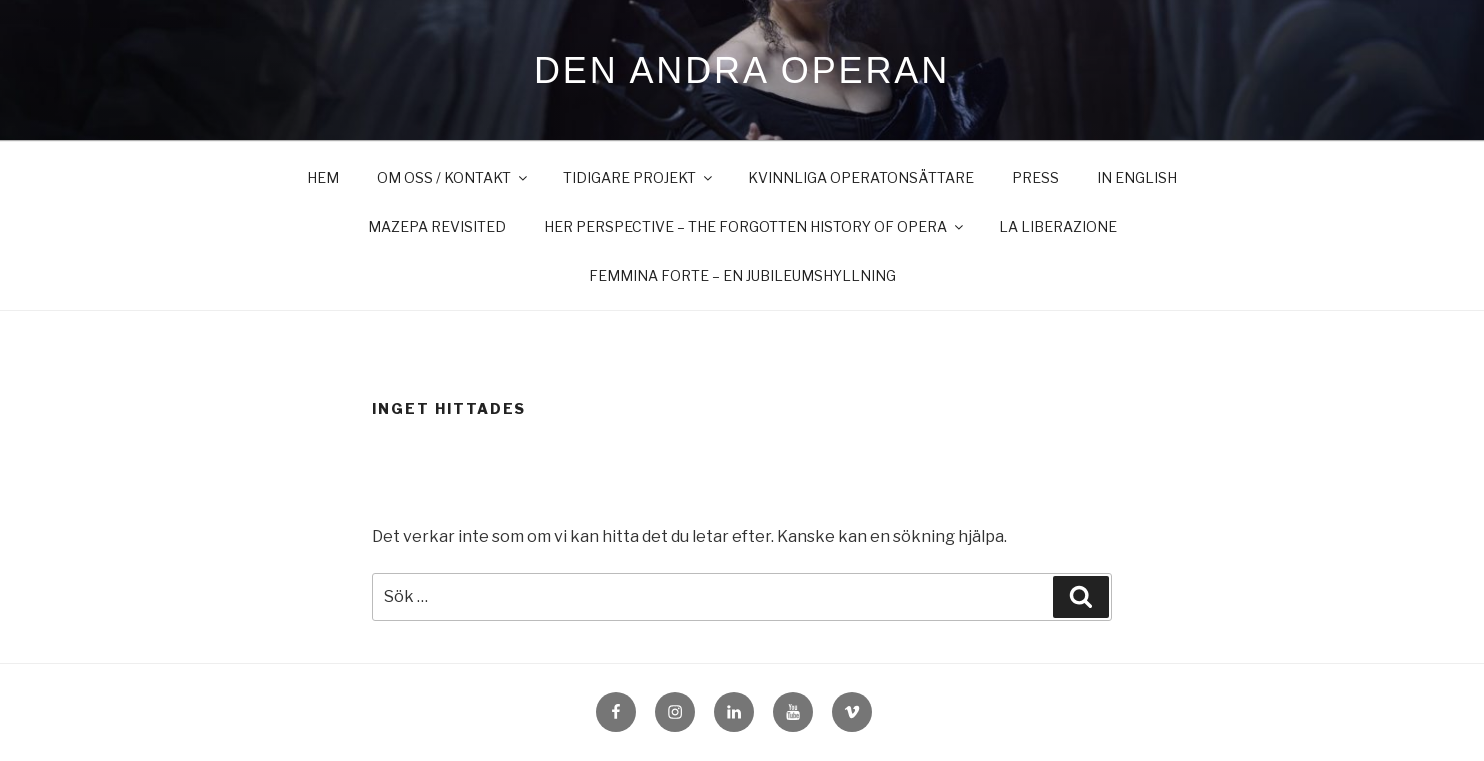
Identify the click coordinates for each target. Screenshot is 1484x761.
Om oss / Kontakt (453, 177)
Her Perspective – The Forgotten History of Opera (755, 226)
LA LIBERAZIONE (1058, 226)
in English (1137, 177)
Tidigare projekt (639, 177)
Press (1035, 177)
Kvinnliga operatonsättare (861, 177)
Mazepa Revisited (437, 226)
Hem (323, 177)
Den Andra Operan (742, 70)
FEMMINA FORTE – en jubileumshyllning (742, 275)
